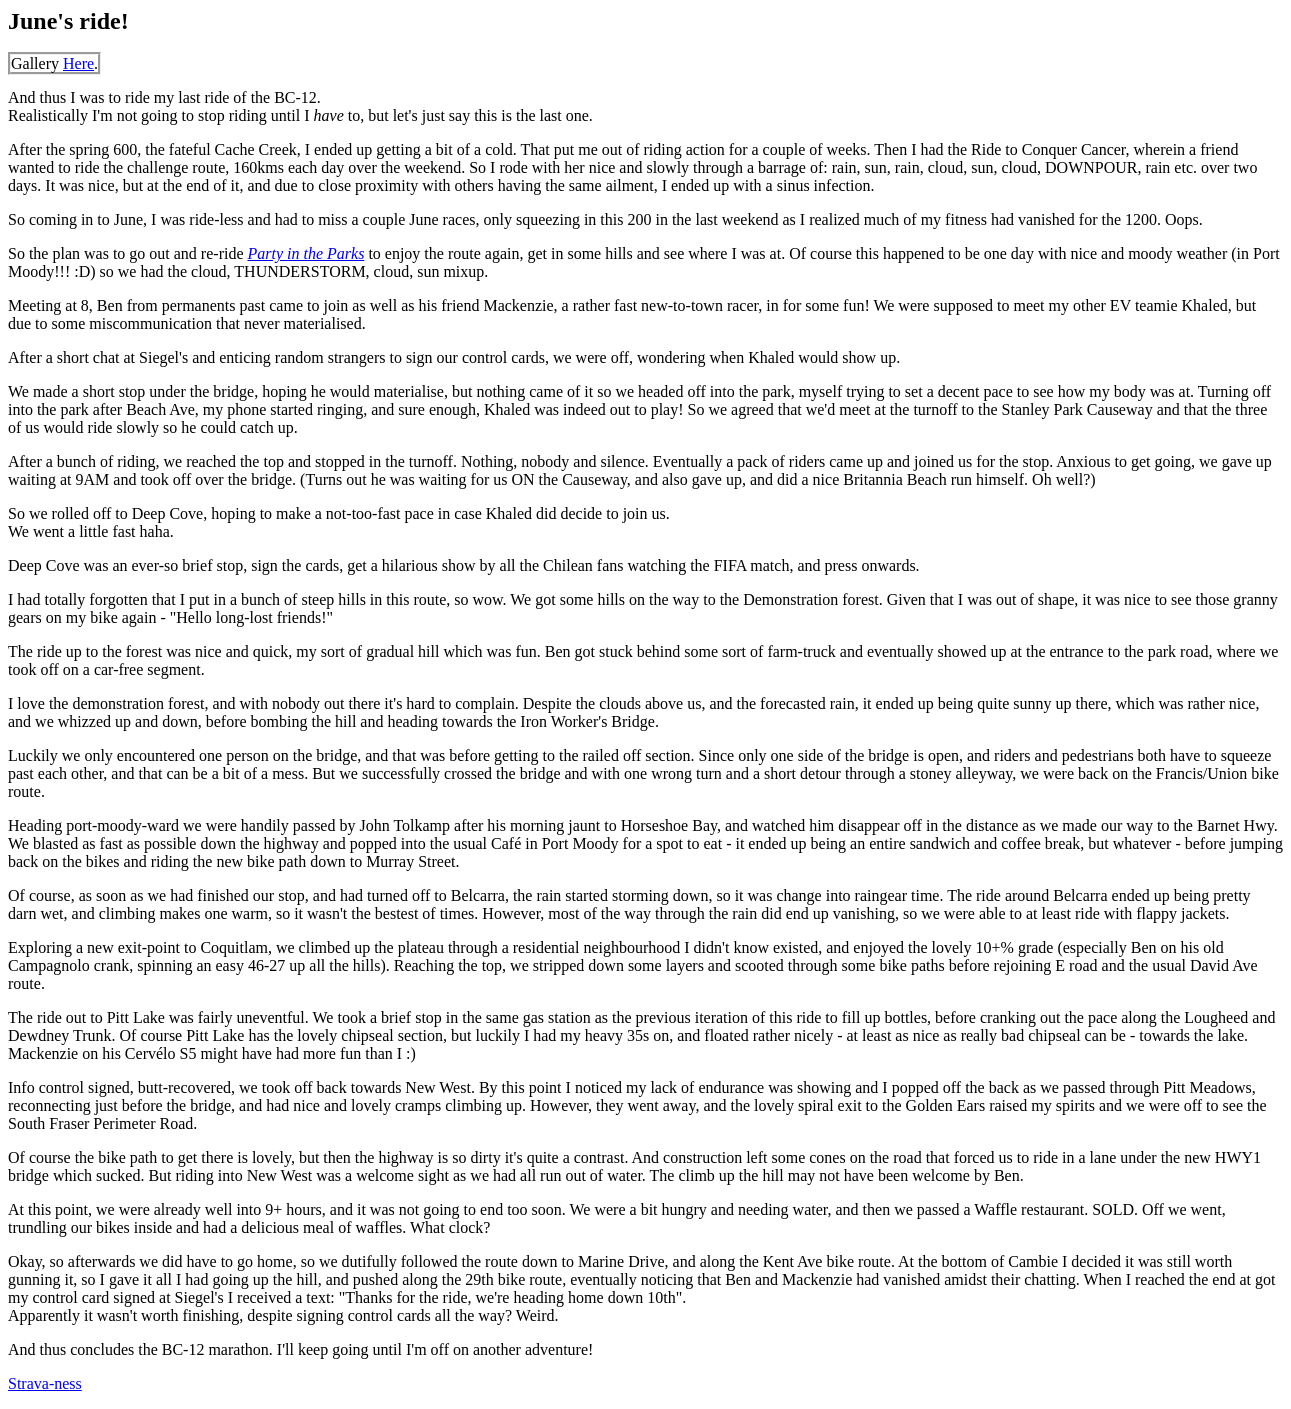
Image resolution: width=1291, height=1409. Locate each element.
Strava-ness (45, 1383)
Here (78, 63)
